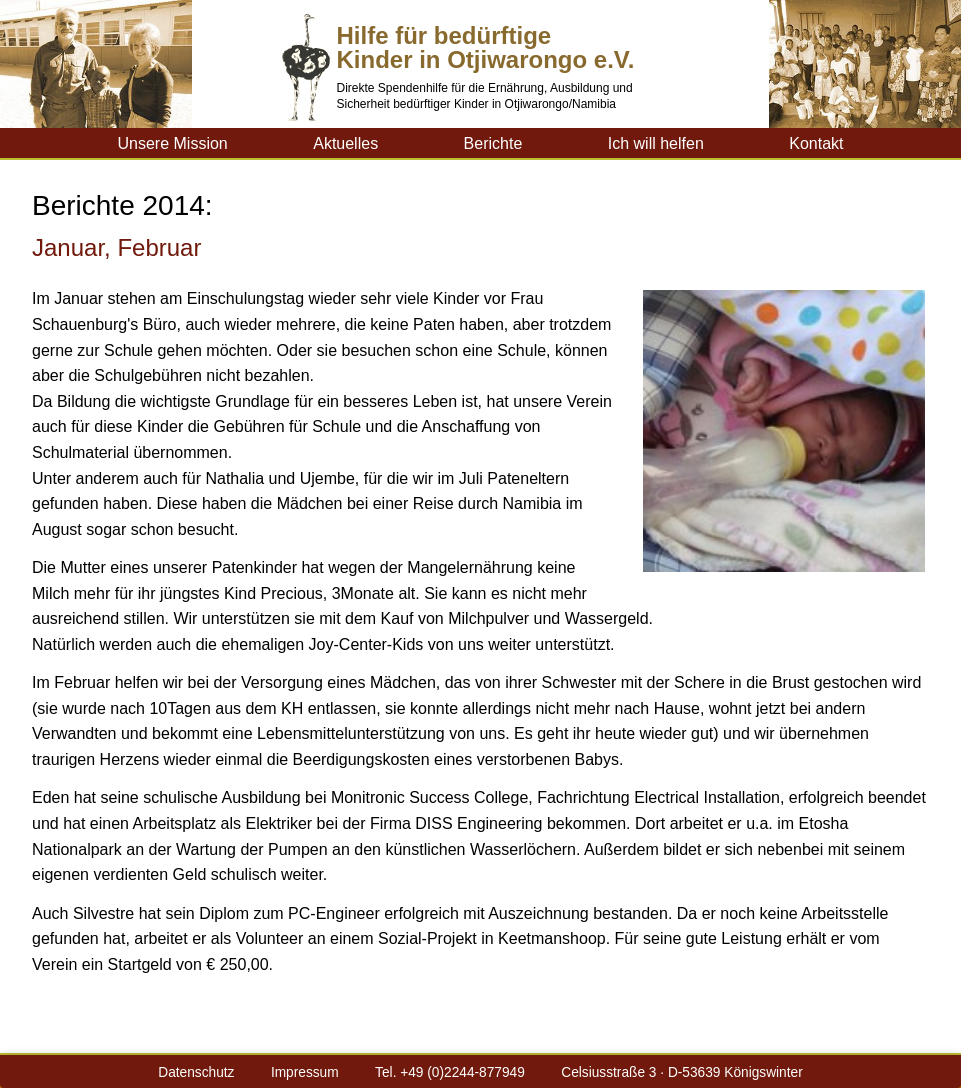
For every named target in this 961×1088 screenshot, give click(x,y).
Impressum (305, 1072)
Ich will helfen (656, 143)
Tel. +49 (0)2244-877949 (450, 1072)
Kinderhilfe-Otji (74, 143)
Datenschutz (196, 1072)
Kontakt (816, 143)
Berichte (493, 143)
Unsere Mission (172, 143)
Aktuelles (345, 143)
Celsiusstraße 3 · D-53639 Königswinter (681, 1072)
